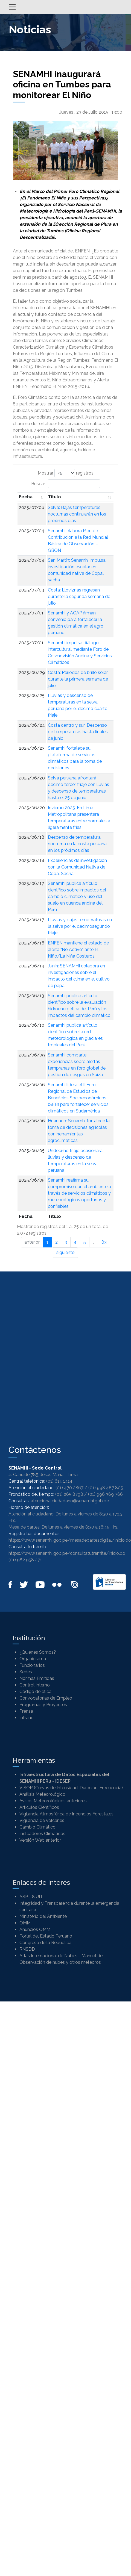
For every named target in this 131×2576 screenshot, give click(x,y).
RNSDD (27, 1949)
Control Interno (34, 1685)
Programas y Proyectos (43, 1704)
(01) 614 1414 (59, 1481)
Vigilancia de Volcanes (41, 1820)
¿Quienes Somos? (37, 1652)
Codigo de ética (35, 1691)
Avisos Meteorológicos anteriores (53, 1800)
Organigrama (32, 1658)
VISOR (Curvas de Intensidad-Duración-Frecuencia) (71, 1787)
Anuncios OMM (34, 1929)
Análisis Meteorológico (42, 1794)
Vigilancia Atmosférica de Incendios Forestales (66, 1814)
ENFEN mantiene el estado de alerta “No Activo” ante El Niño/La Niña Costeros (78, 949)
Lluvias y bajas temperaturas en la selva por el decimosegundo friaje (80, 926)
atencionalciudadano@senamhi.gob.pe (70, 1500)
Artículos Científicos (39, 1807)
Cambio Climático (37, 1827)
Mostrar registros (66, 473)
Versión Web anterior (40, 1840)
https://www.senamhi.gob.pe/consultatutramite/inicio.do (66, 1553)
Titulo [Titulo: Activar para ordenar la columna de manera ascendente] (54, 496)
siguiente (65, 1252)
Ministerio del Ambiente (43, 1916)
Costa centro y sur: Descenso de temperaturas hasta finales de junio (78, 732)
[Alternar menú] (12, 7)
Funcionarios (32, 1665)
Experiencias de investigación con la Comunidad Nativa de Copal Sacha (77, 867)
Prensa (26, 1711)
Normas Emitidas (36, 1678)
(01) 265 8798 (69, 1494)
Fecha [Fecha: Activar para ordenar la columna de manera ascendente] (26, 496)
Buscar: (65, 483)
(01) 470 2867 (69, 1487)
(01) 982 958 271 (25, 1559)
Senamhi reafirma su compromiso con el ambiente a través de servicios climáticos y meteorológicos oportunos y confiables (79, 1193)
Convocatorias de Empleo (45, 1698)
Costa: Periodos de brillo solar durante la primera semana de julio (78, 679)
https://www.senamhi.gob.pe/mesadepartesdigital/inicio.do (69, 1540)
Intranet (27, 1717)
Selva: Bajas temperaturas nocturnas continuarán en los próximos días (77, 514)
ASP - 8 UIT (31, 1896)
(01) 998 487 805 (105, 1487)
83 (104, 1242)
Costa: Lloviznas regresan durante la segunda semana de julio (79, 596)
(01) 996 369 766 (105, 1494)
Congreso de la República (45, 1942)
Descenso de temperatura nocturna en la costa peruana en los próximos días (77, 844)
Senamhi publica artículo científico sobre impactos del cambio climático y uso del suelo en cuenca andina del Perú (77, 896)
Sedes (25, 1671)
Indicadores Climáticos (42, 1833)
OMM (25, 1923)
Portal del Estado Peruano (45, 1936)
